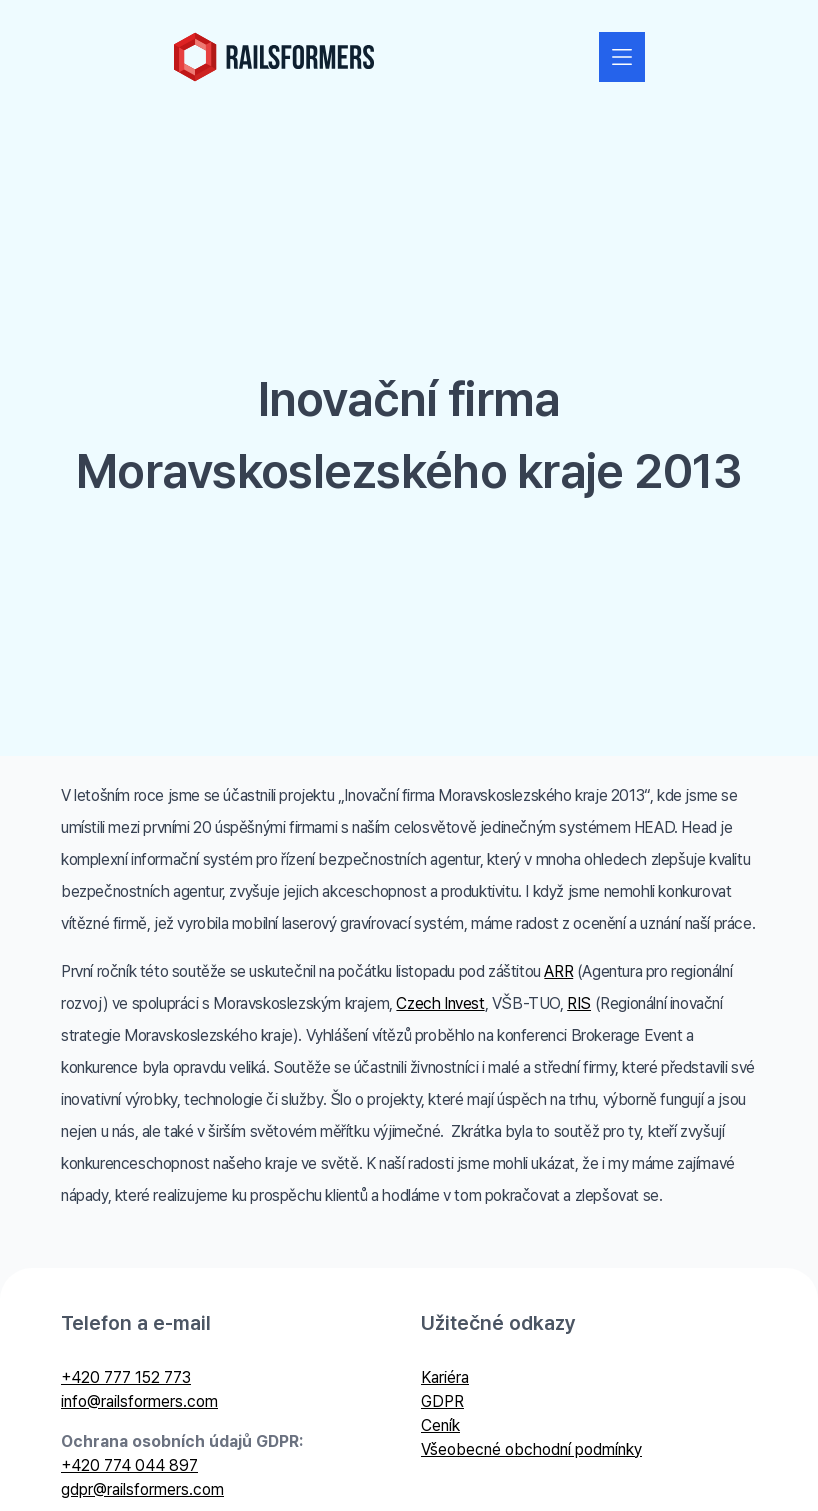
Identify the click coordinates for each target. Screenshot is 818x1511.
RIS (579, 1003)
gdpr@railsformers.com (142, 1489)
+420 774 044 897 (129, 1465)
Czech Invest (440, 1003)
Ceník (440, 1425)
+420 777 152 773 (126, 1377)
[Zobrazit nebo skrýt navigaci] (622, 57)
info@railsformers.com (139, 1401)
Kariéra (445, 1377)
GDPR (442, 1401)
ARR (558, 971)
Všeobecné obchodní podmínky (531, 1449)
